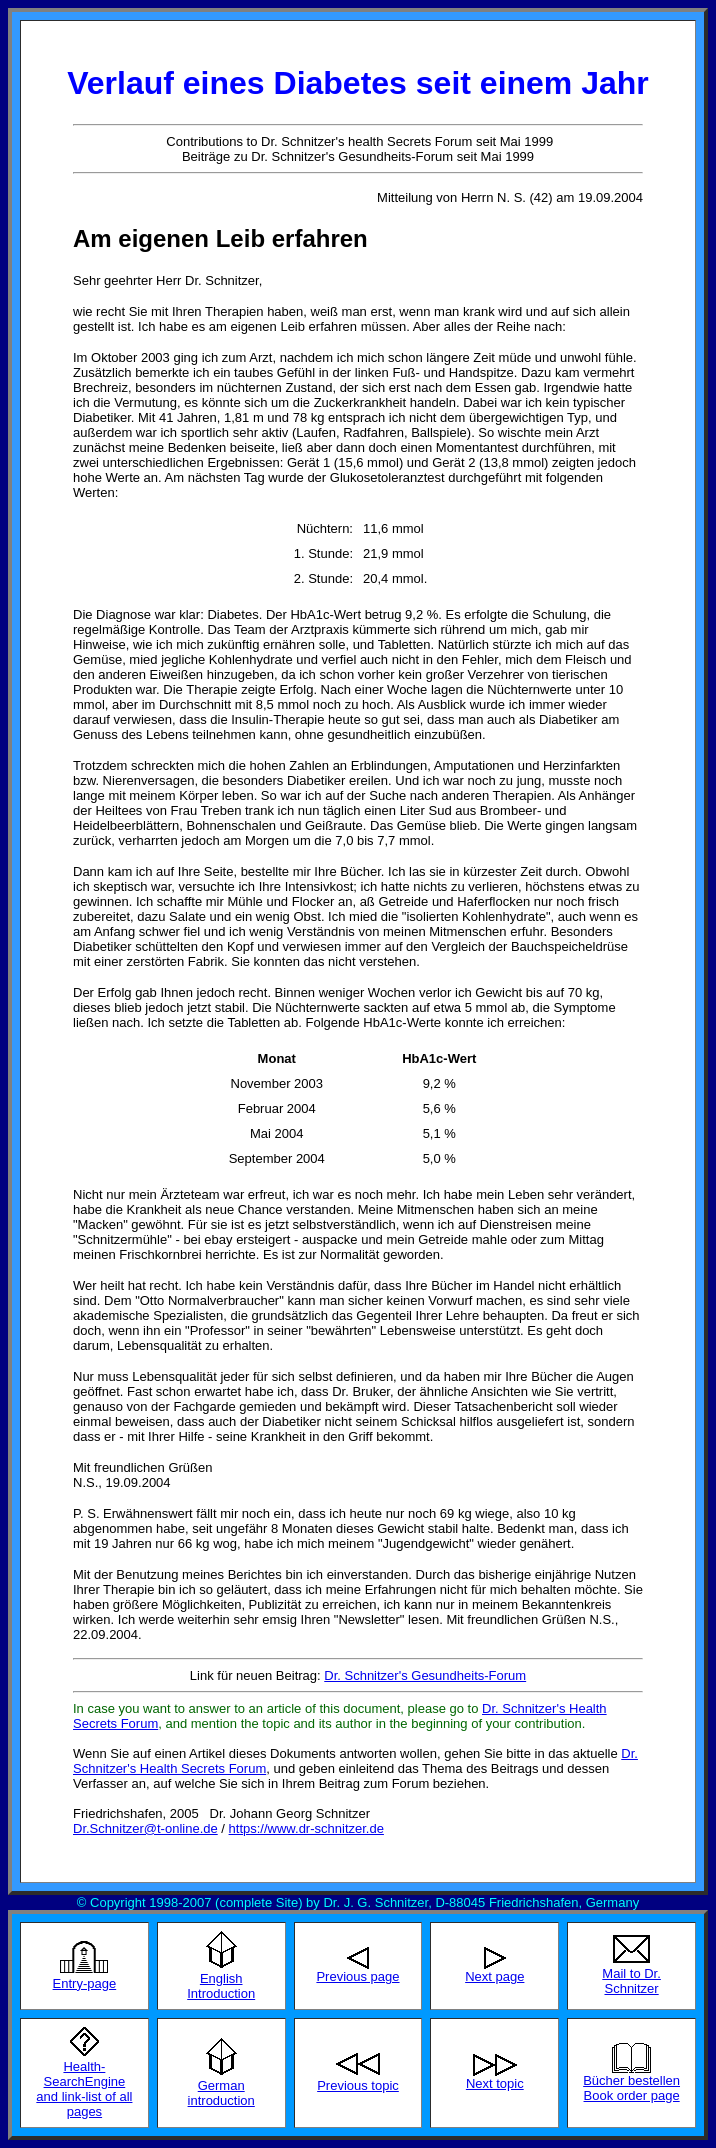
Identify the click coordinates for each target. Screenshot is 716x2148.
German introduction (221, 2093)
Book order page (632, 2095)
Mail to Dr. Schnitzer (631, 1981)
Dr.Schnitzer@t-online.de (145, 1828)
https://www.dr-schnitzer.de (306, 1828)
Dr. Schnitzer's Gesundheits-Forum (425, 1675)
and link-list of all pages (84, 2104)
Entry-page (85, 1983)
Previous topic (358, 2085)
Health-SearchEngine (85, 2074)
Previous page (357, 1976)
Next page (494, 1976)
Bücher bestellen (631, 2080)
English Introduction (221, 1986)
